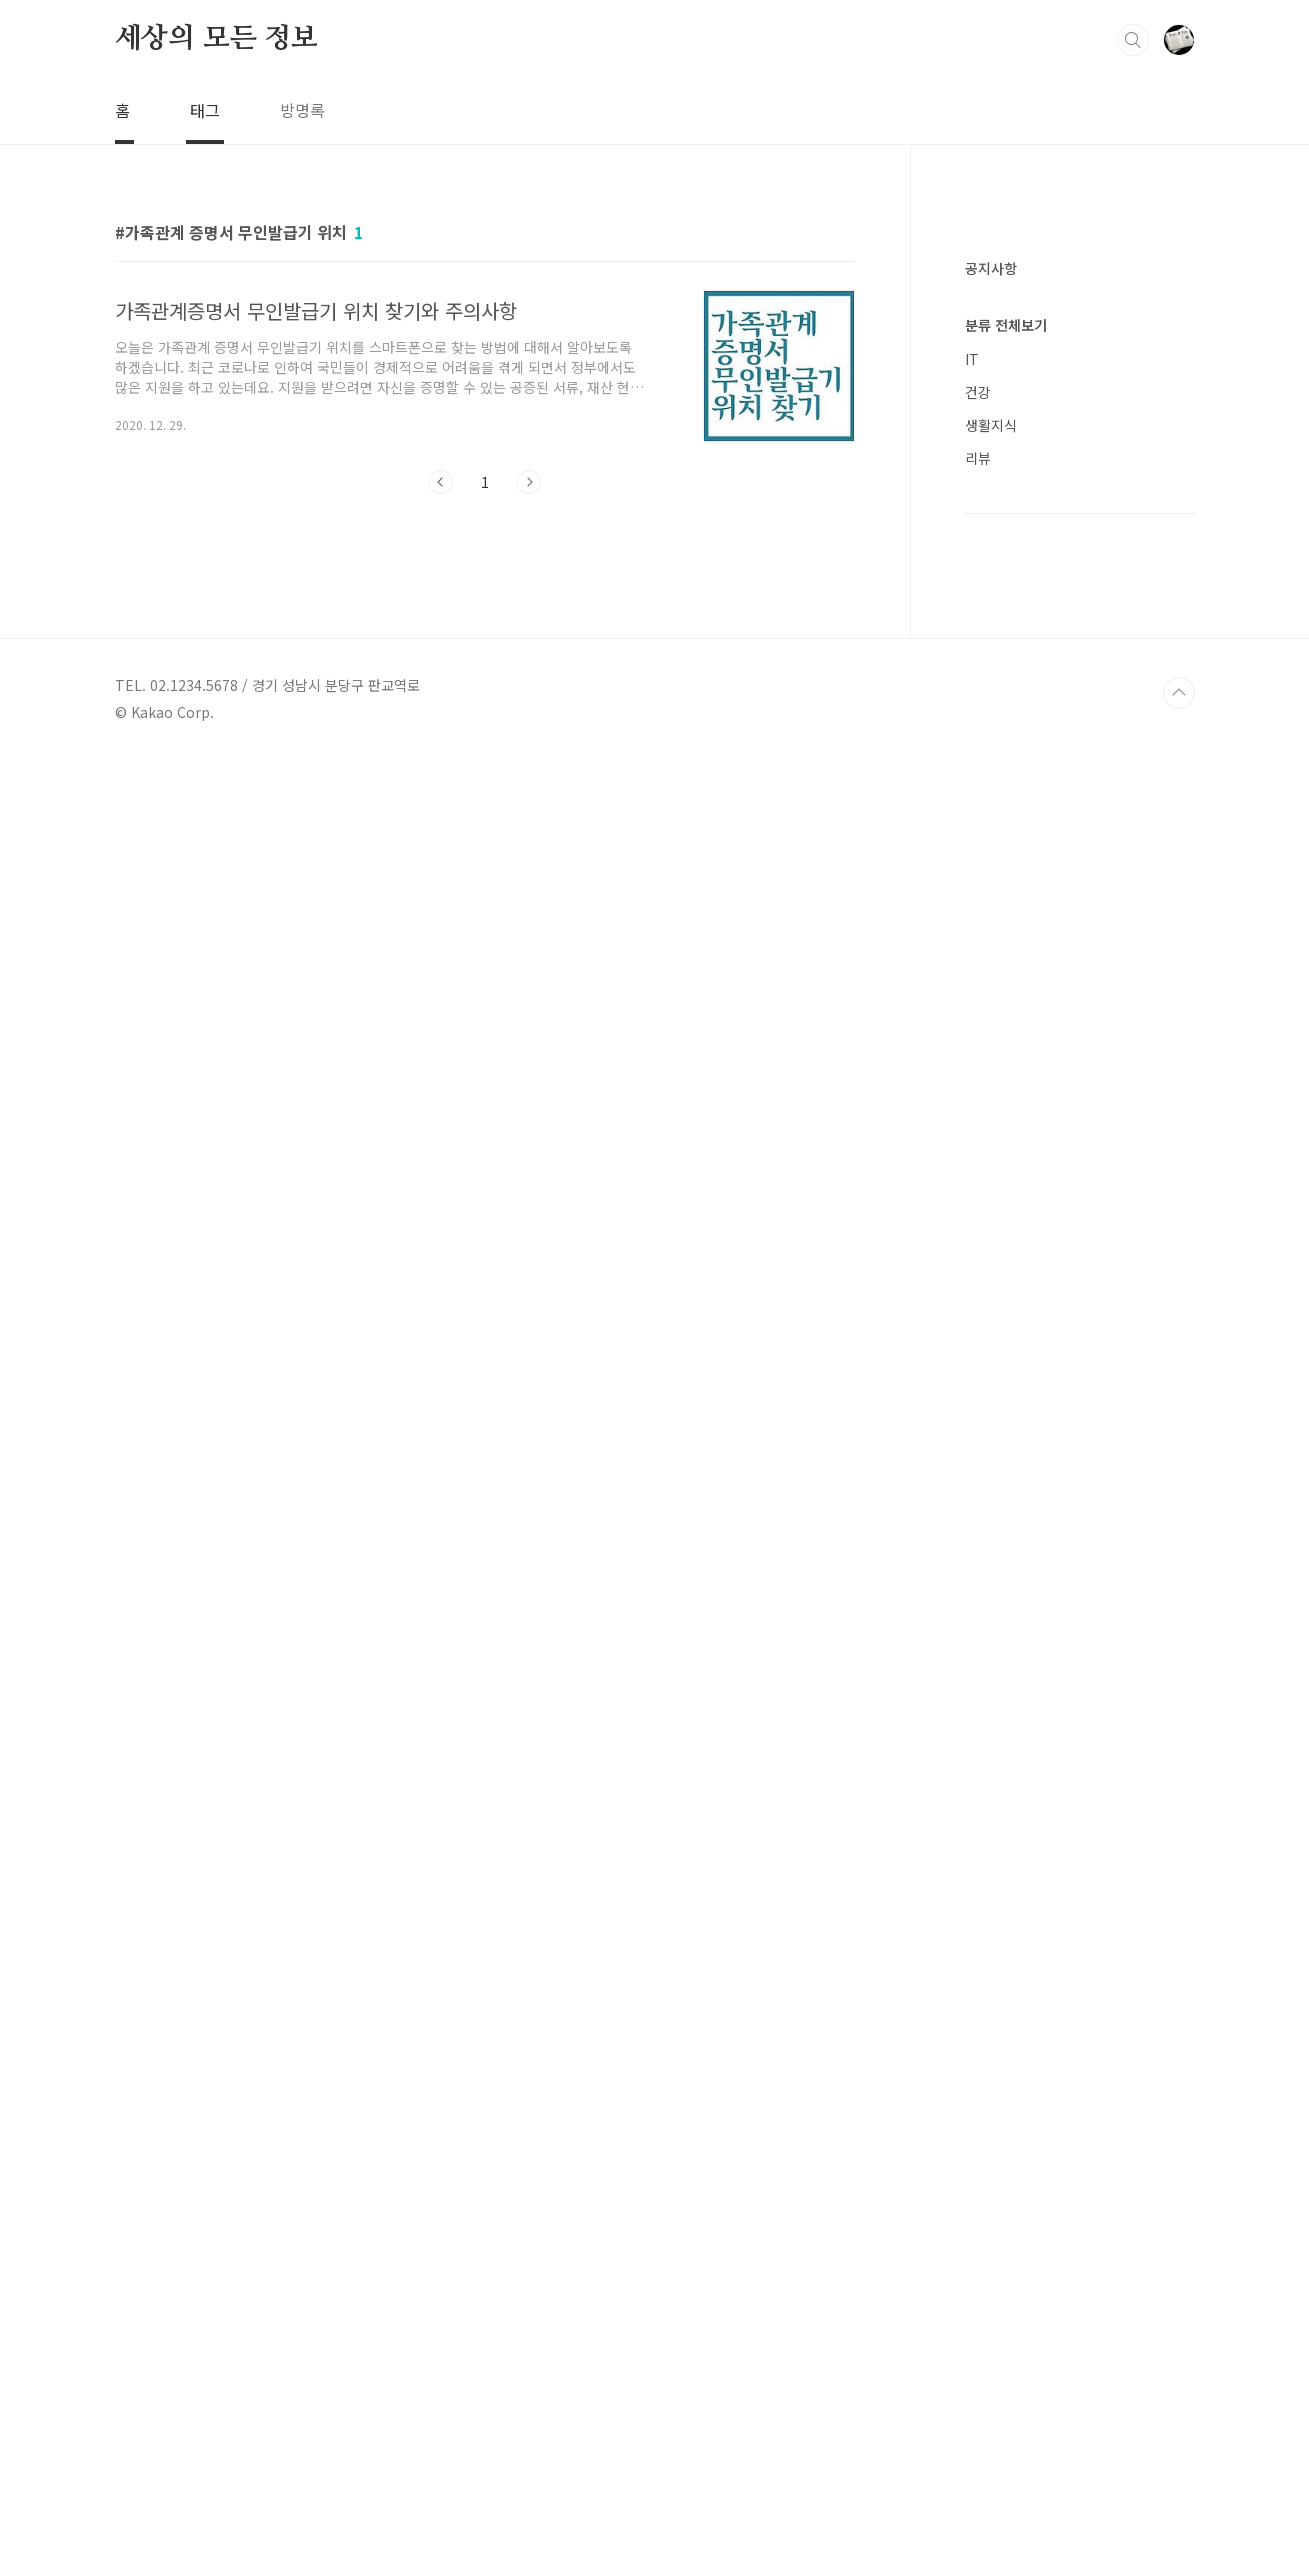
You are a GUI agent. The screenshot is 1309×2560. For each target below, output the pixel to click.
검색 (1133, 40)
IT (972, 1559)
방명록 (302, 110)
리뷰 (978, 1658)
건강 (978, 1592)
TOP (1179, 2493)
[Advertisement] (1080, 540)
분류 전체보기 (1006, 1525)
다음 (529, 482)
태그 (205, 110)
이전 (441, 482)
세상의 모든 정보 (216, 39)
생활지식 (991, 1625)
